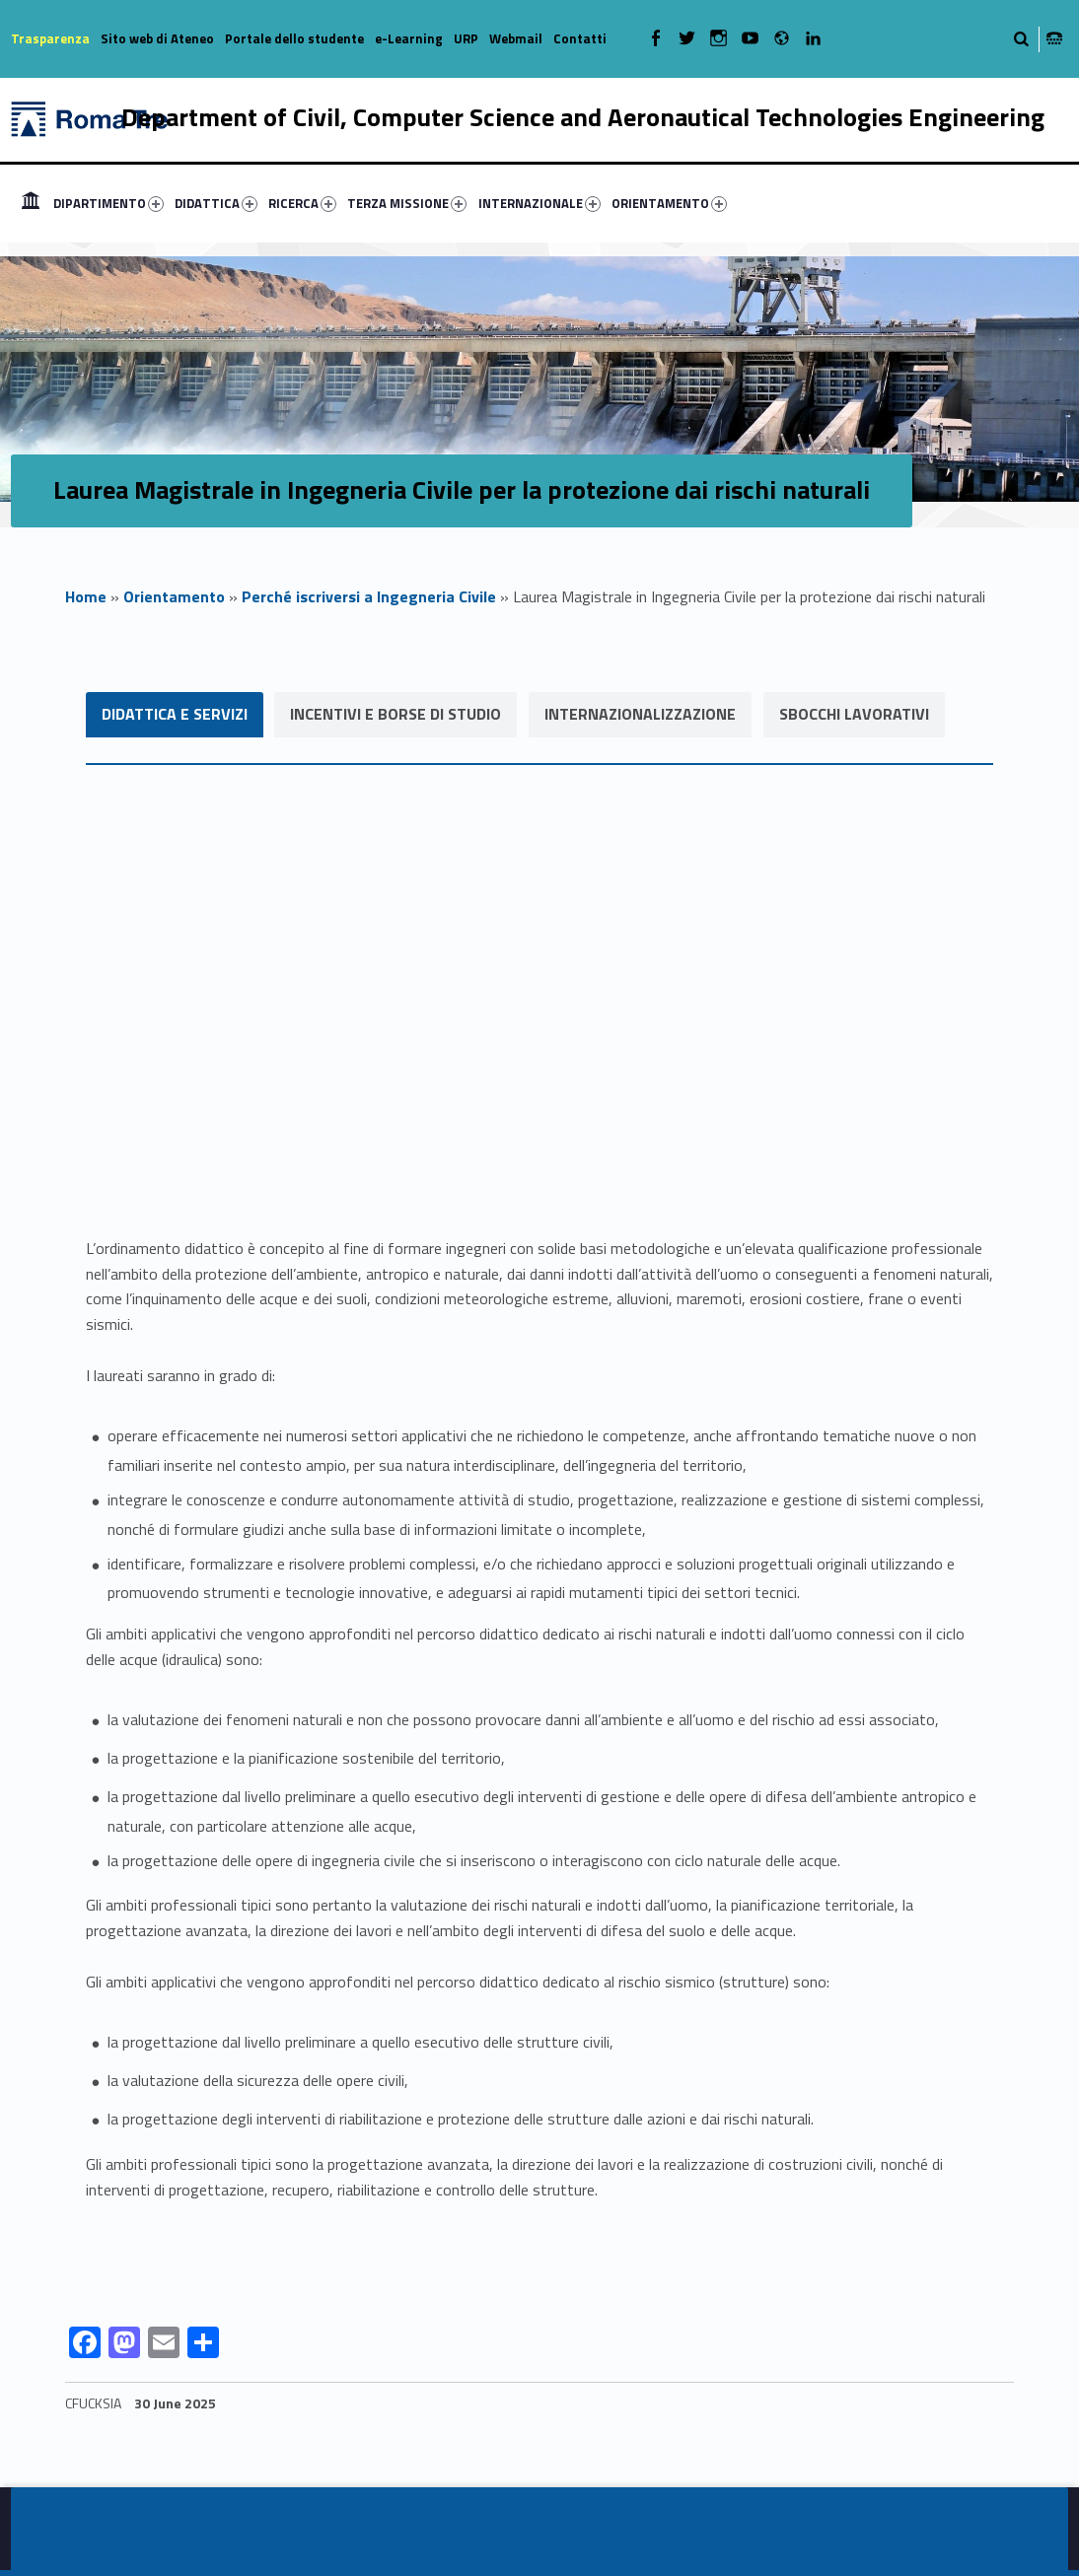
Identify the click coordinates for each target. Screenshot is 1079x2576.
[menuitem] (30, 203)
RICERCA (302, 203)
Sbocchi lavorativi (855, 714)
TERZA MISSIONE (407, 203)
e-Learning (409, 38)
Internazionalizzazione (641, 714)
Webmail (515, 38)
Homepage (30, 203)
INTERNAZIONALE (539, 203)
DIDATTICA (216, 203)
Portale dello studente (294, 38)
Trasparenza (50, 38)
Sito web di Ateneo (157, 38)
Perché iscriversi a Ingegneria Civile (369, 596)
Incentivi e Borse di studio (396, 714)
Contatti (580, 38)
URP (466, 38)
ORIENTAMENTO (669, 203)
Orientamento (174, 596)
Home (86, 596)
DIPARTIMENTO (108, 203)
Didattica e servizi (175, 714)
